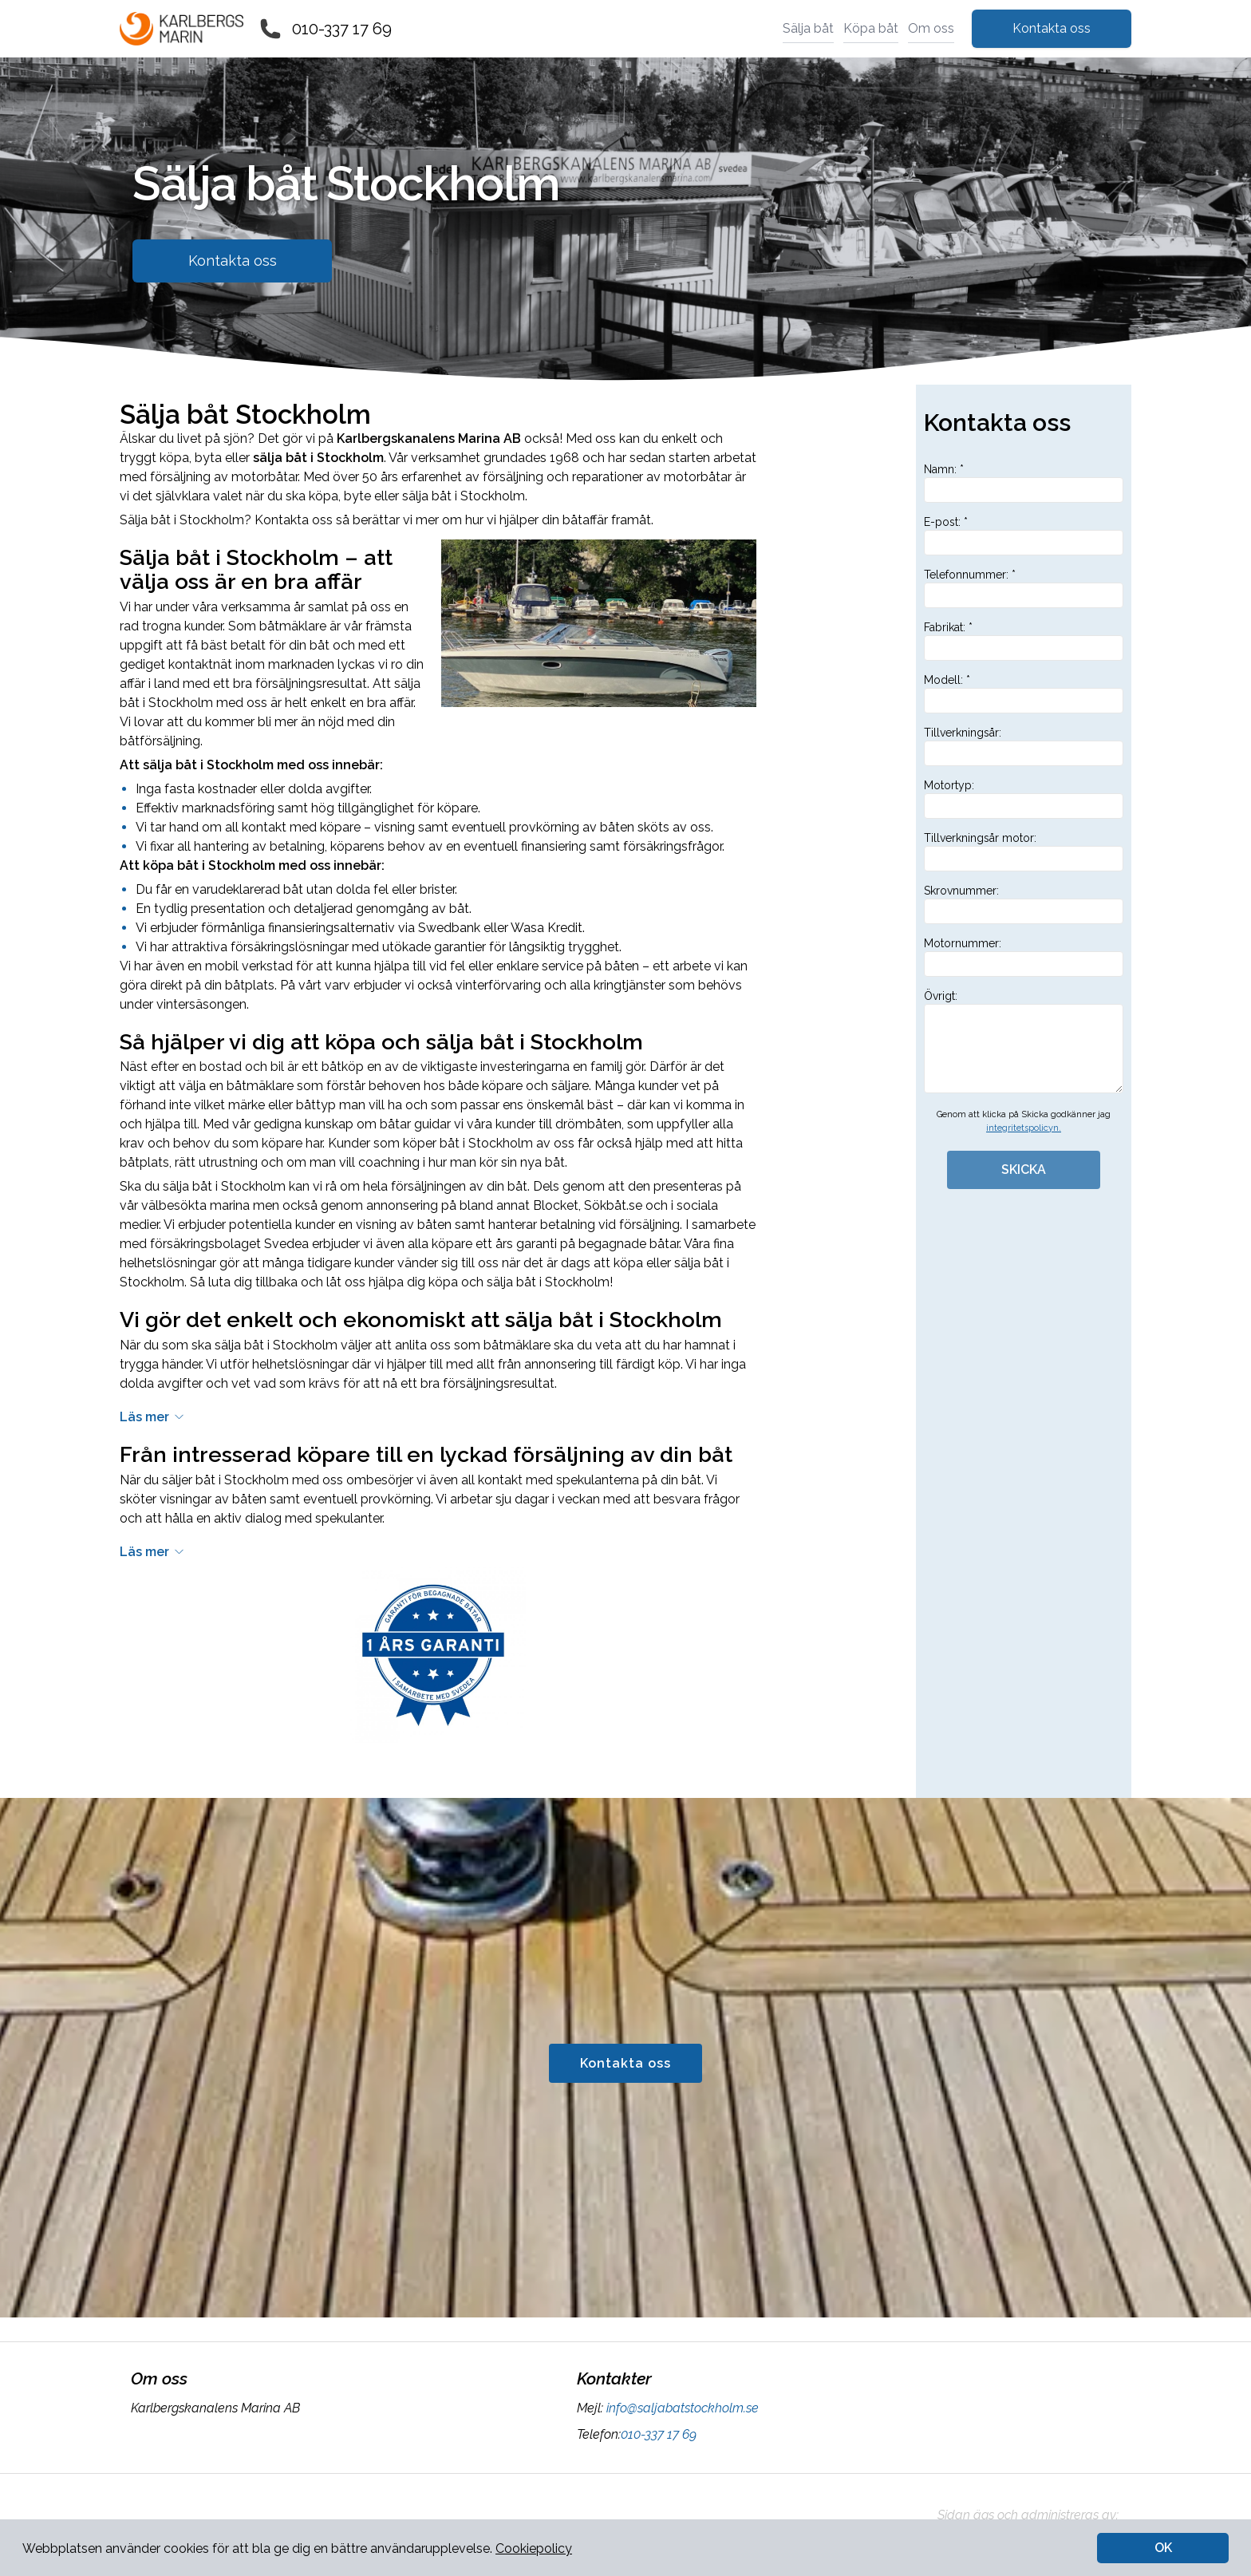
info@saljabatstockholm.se (681, 2408)
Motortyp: (1023, 799)
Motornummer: (1023, 957)
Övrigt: (1023, 1041)
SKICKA (1023, 1169)
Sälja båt (808, 28)
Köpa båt (870, 28)
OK (1163, 2547)
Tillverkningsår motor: (1023, 851)
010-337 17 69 (342, 28)
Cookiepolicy (533, 2548)
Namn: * (1023, 483)
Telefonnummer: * (1023, 588)
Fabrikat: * (1023, 641)
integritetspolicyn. (1023, 1128)
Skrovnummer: (1023, 904)
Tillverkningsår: (1023, 746)
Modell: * (1023, 693)
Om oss (931, 28)
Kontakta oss (1051, 28)
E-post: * (1023, 535)
